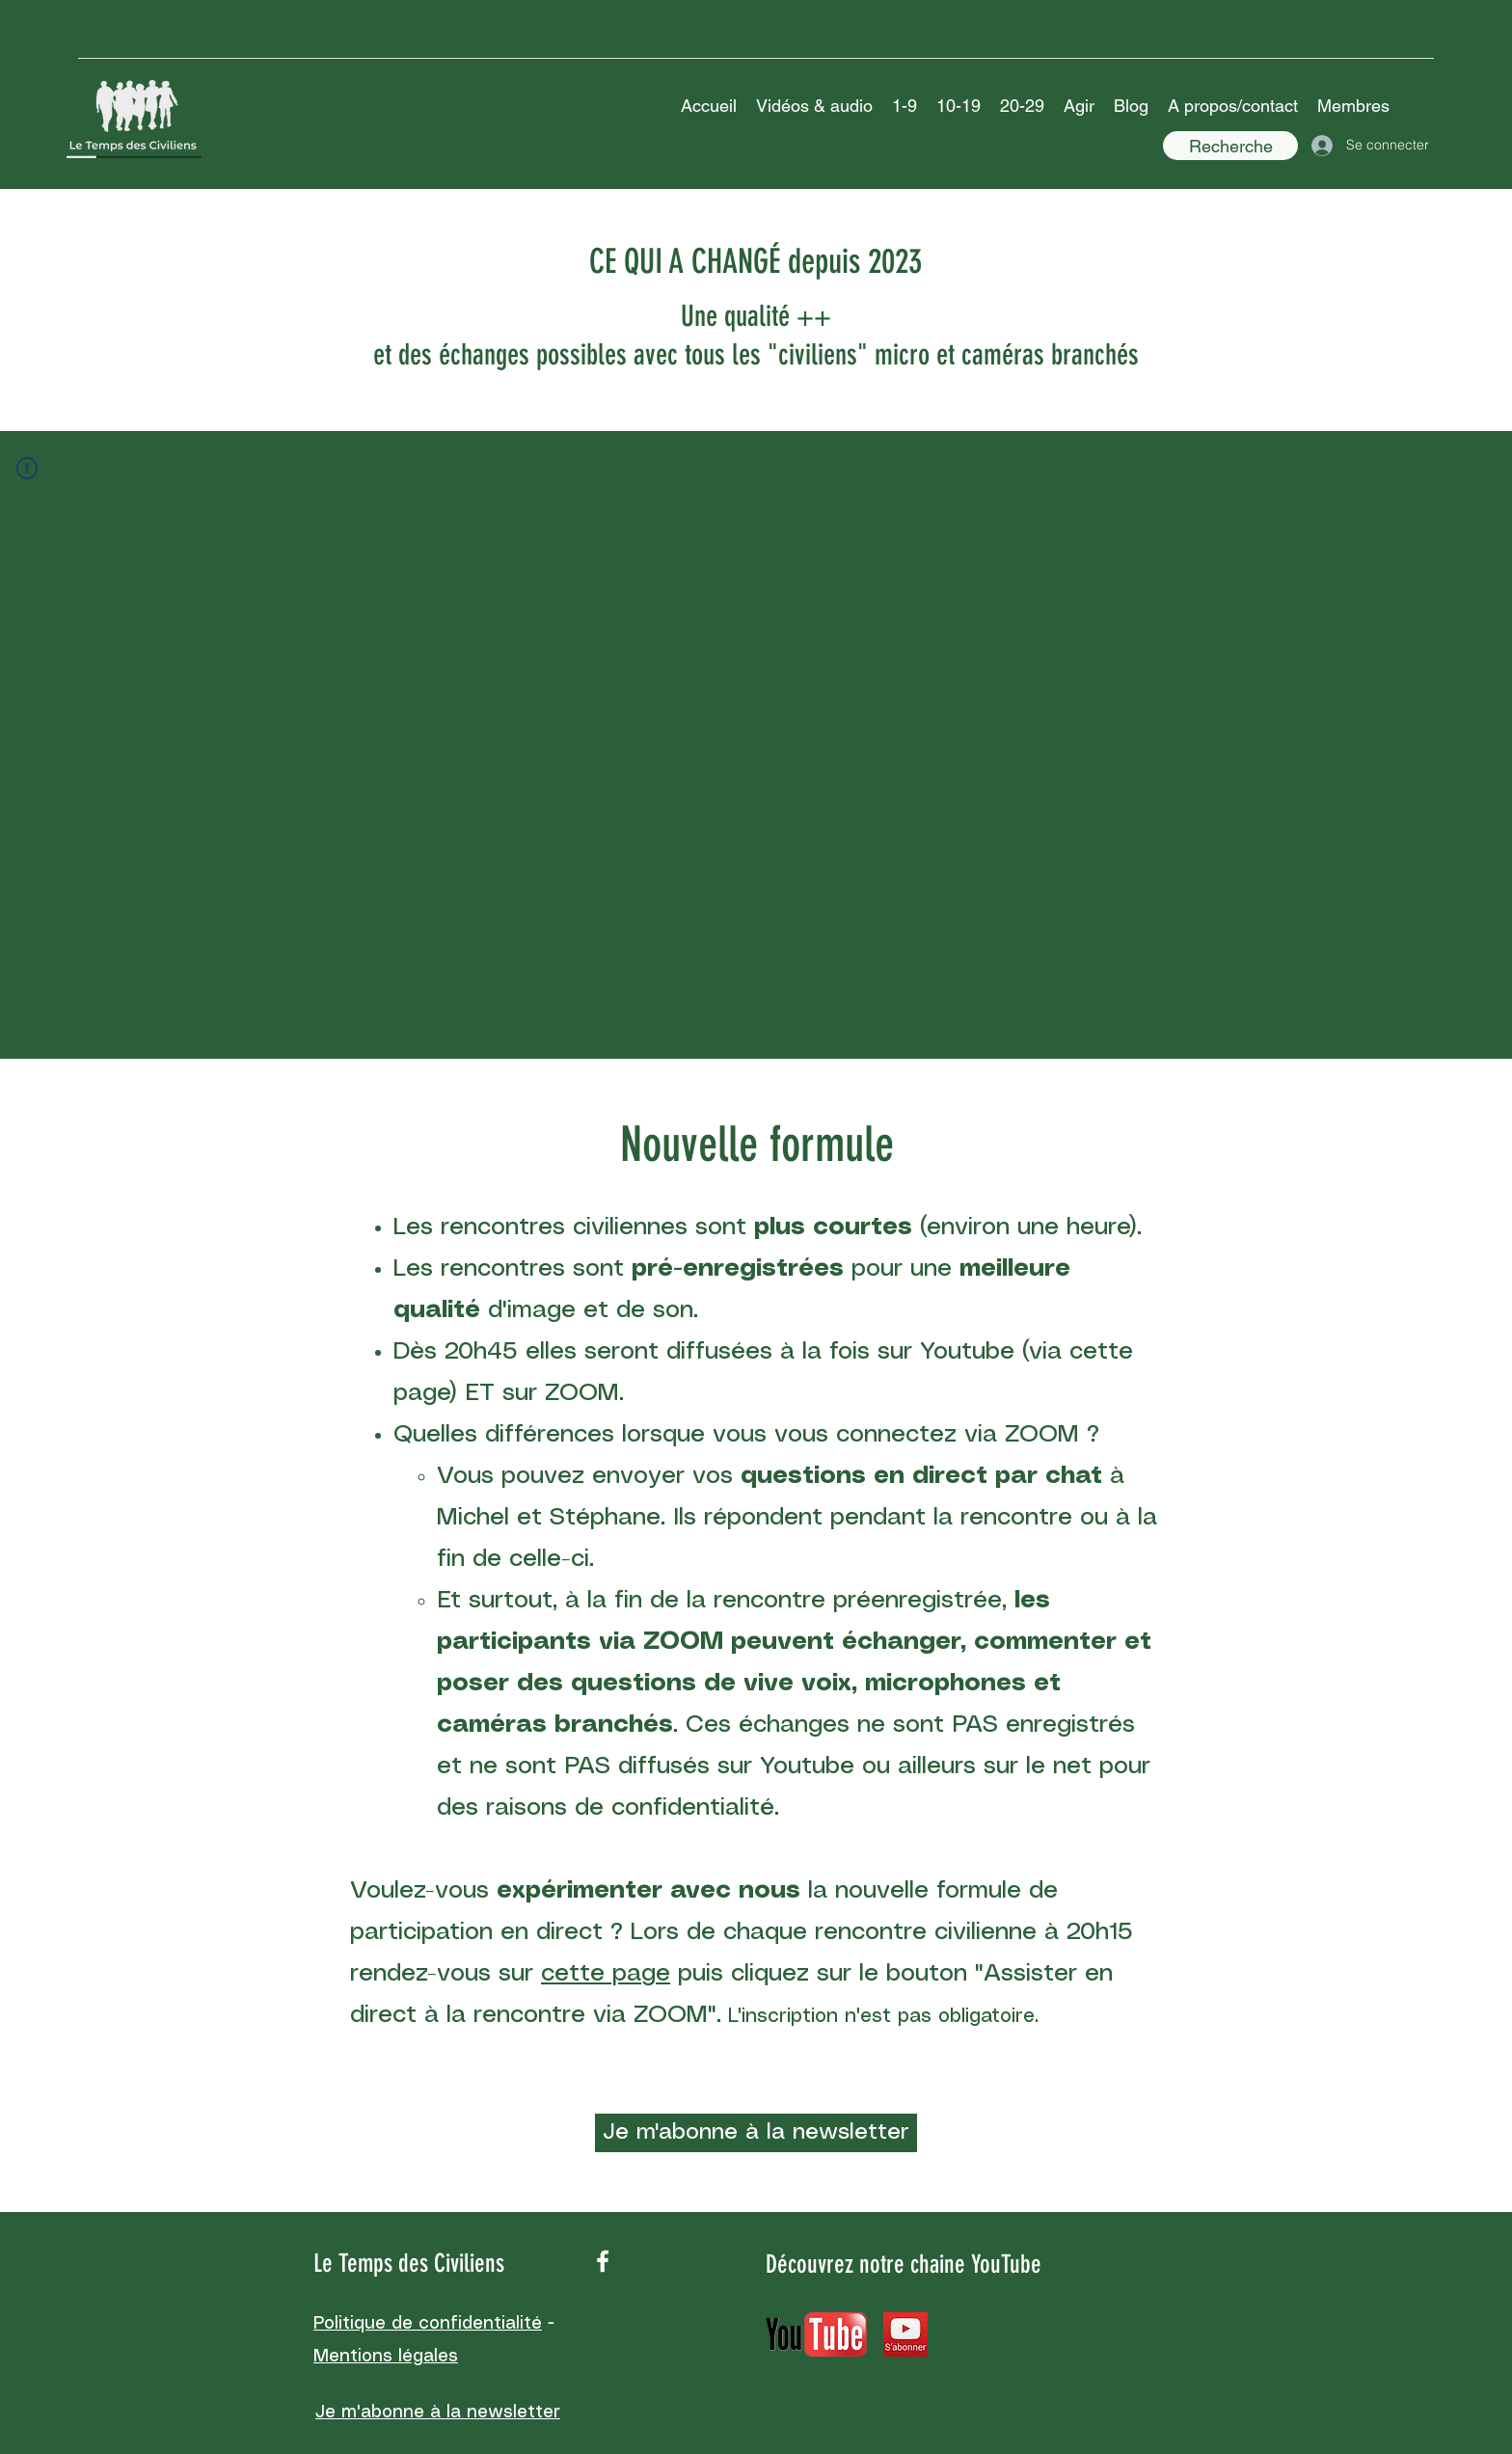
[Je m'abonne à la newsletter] (756, 2133)
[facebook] (602, 2261)
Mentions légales (385, 2356)
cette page (605, 1973)
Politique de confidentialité (427, 2324)
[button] (814, 106)
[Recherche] (1230, 145)
